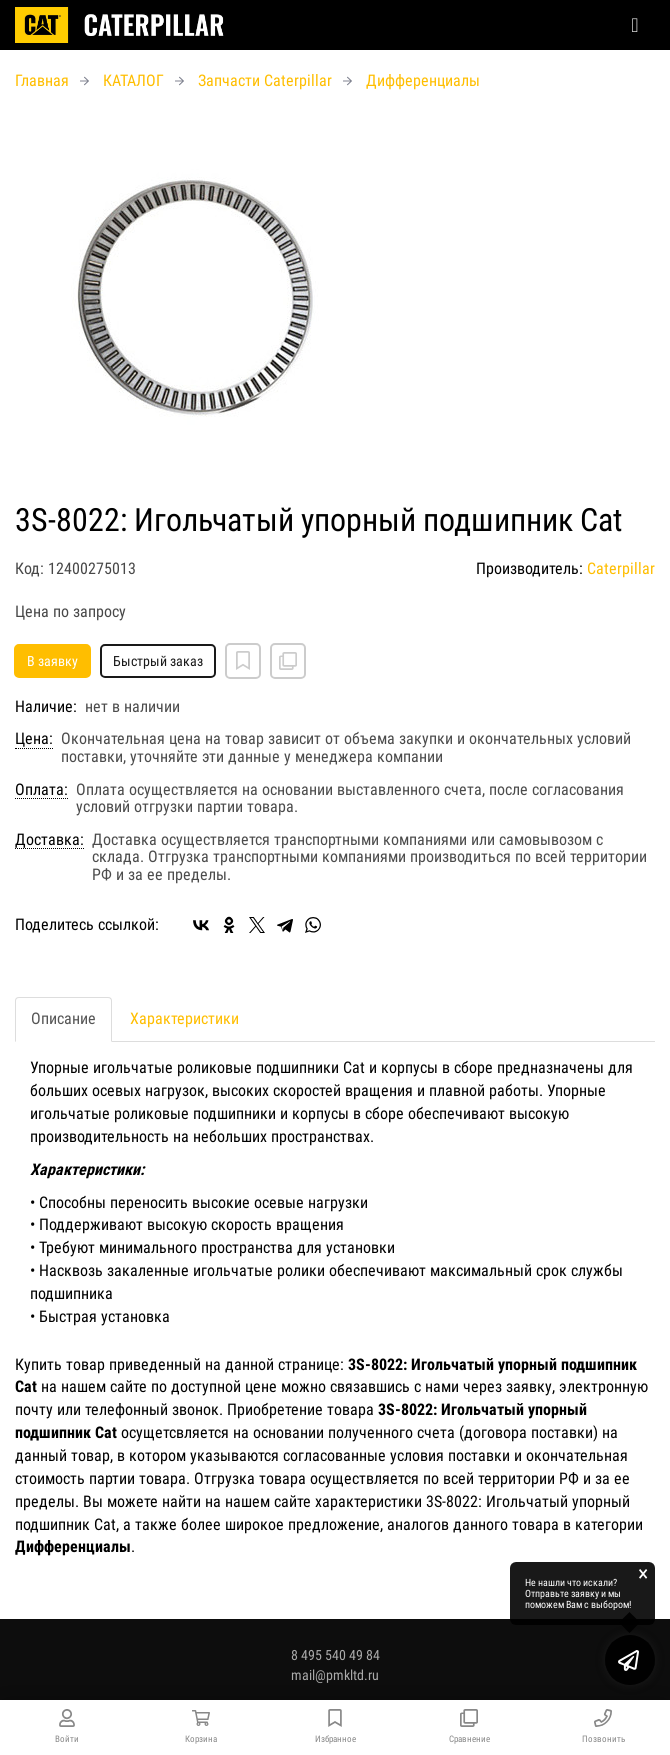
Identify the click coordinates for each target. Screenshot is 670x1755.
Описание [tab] (63, 1018)
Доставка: (49, 840)
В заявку (52, 661)
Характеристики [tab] (184, 1018)
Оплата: (41, 790)
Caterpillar (621, 568)
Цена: (34, 739)
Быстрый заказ (158, 661)
